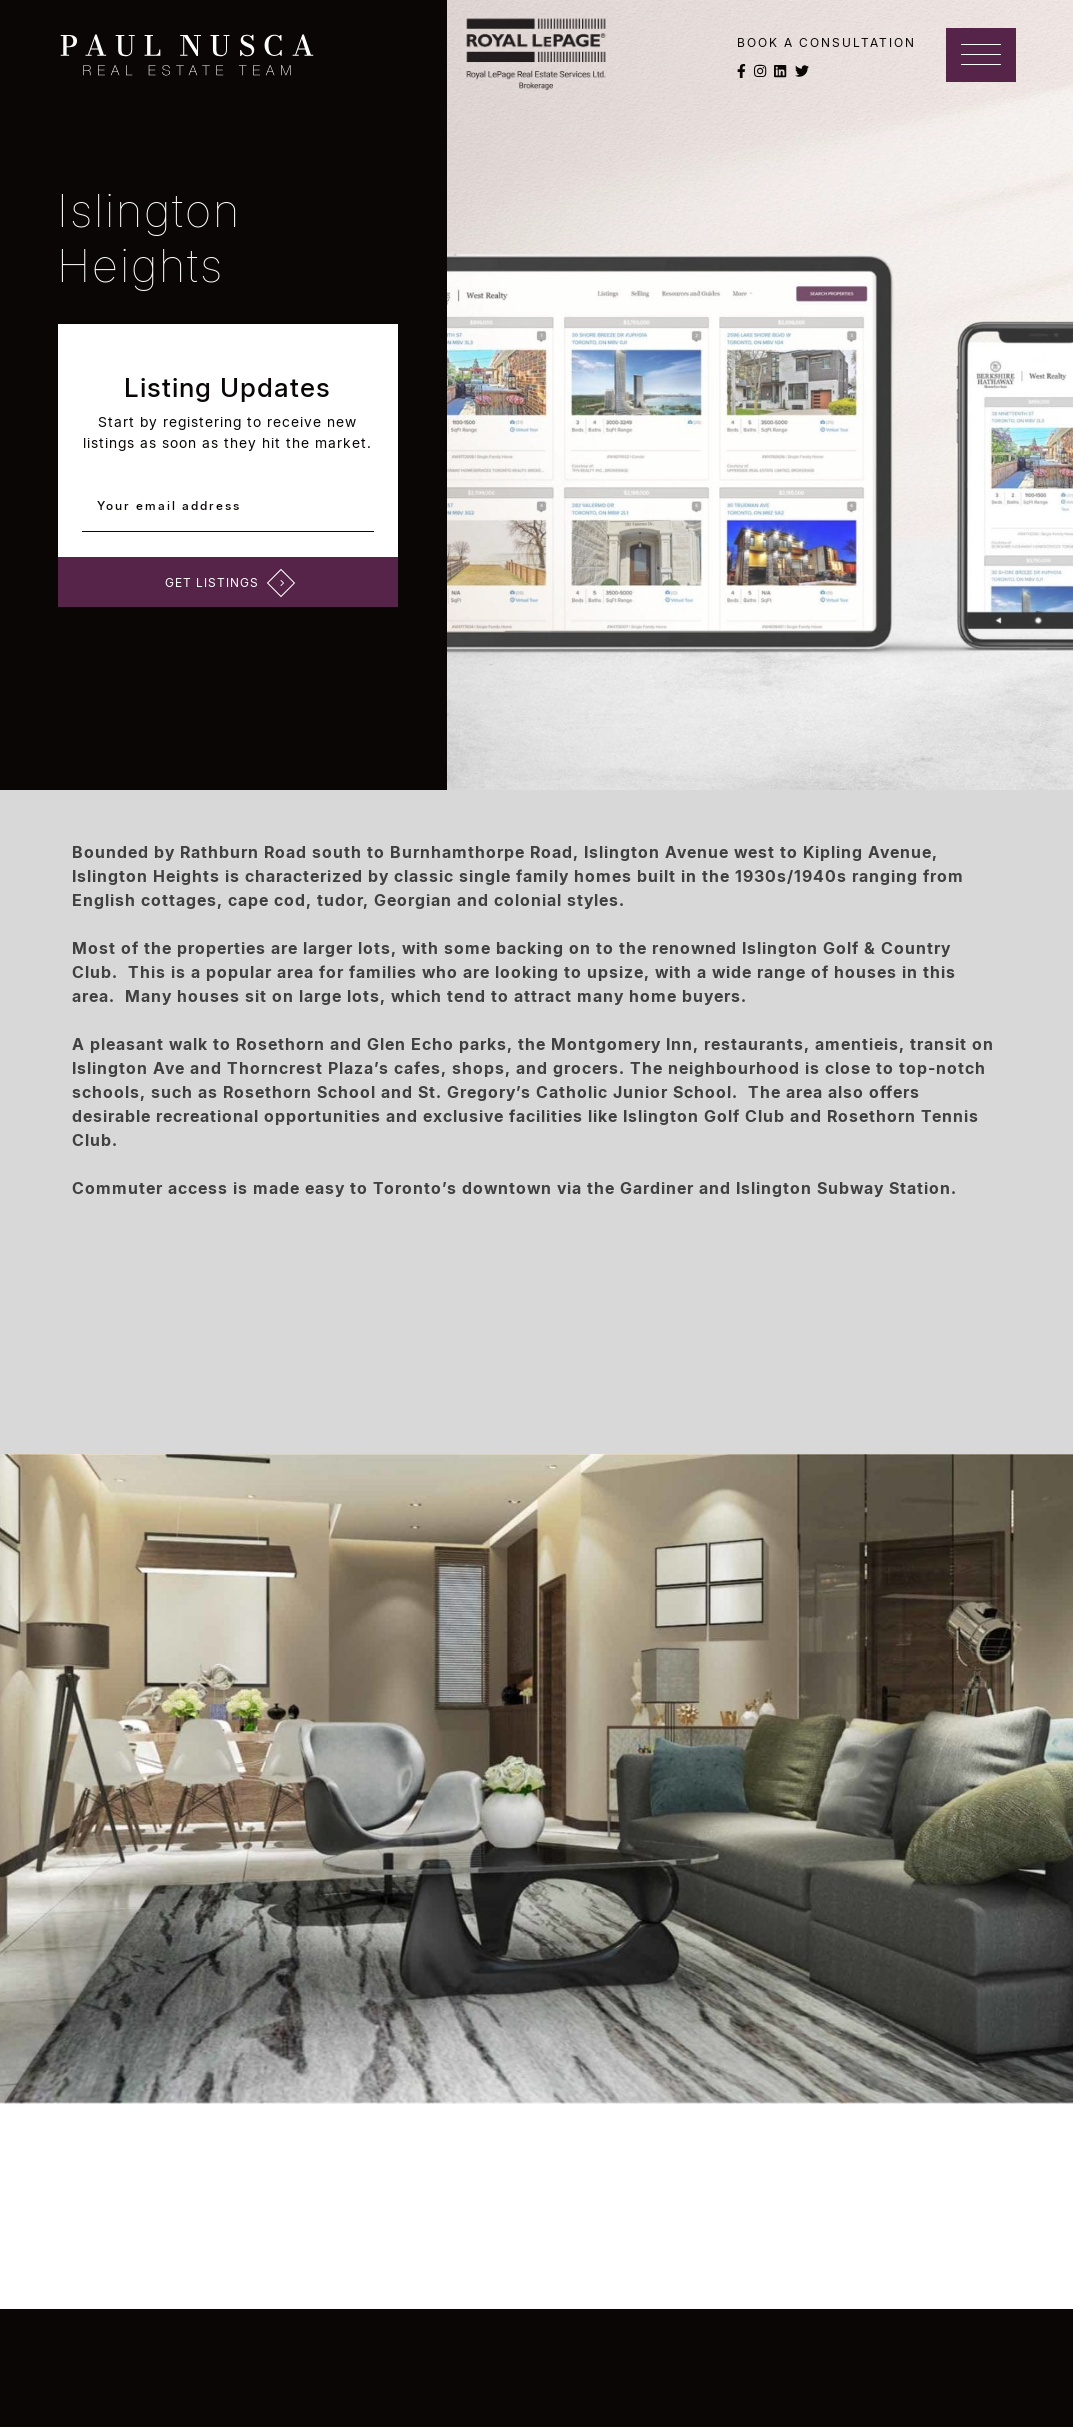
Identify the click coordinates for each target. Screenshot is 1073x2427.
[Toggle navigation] (981, 55)
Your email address (173, 505)
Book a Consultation (826, 42)
